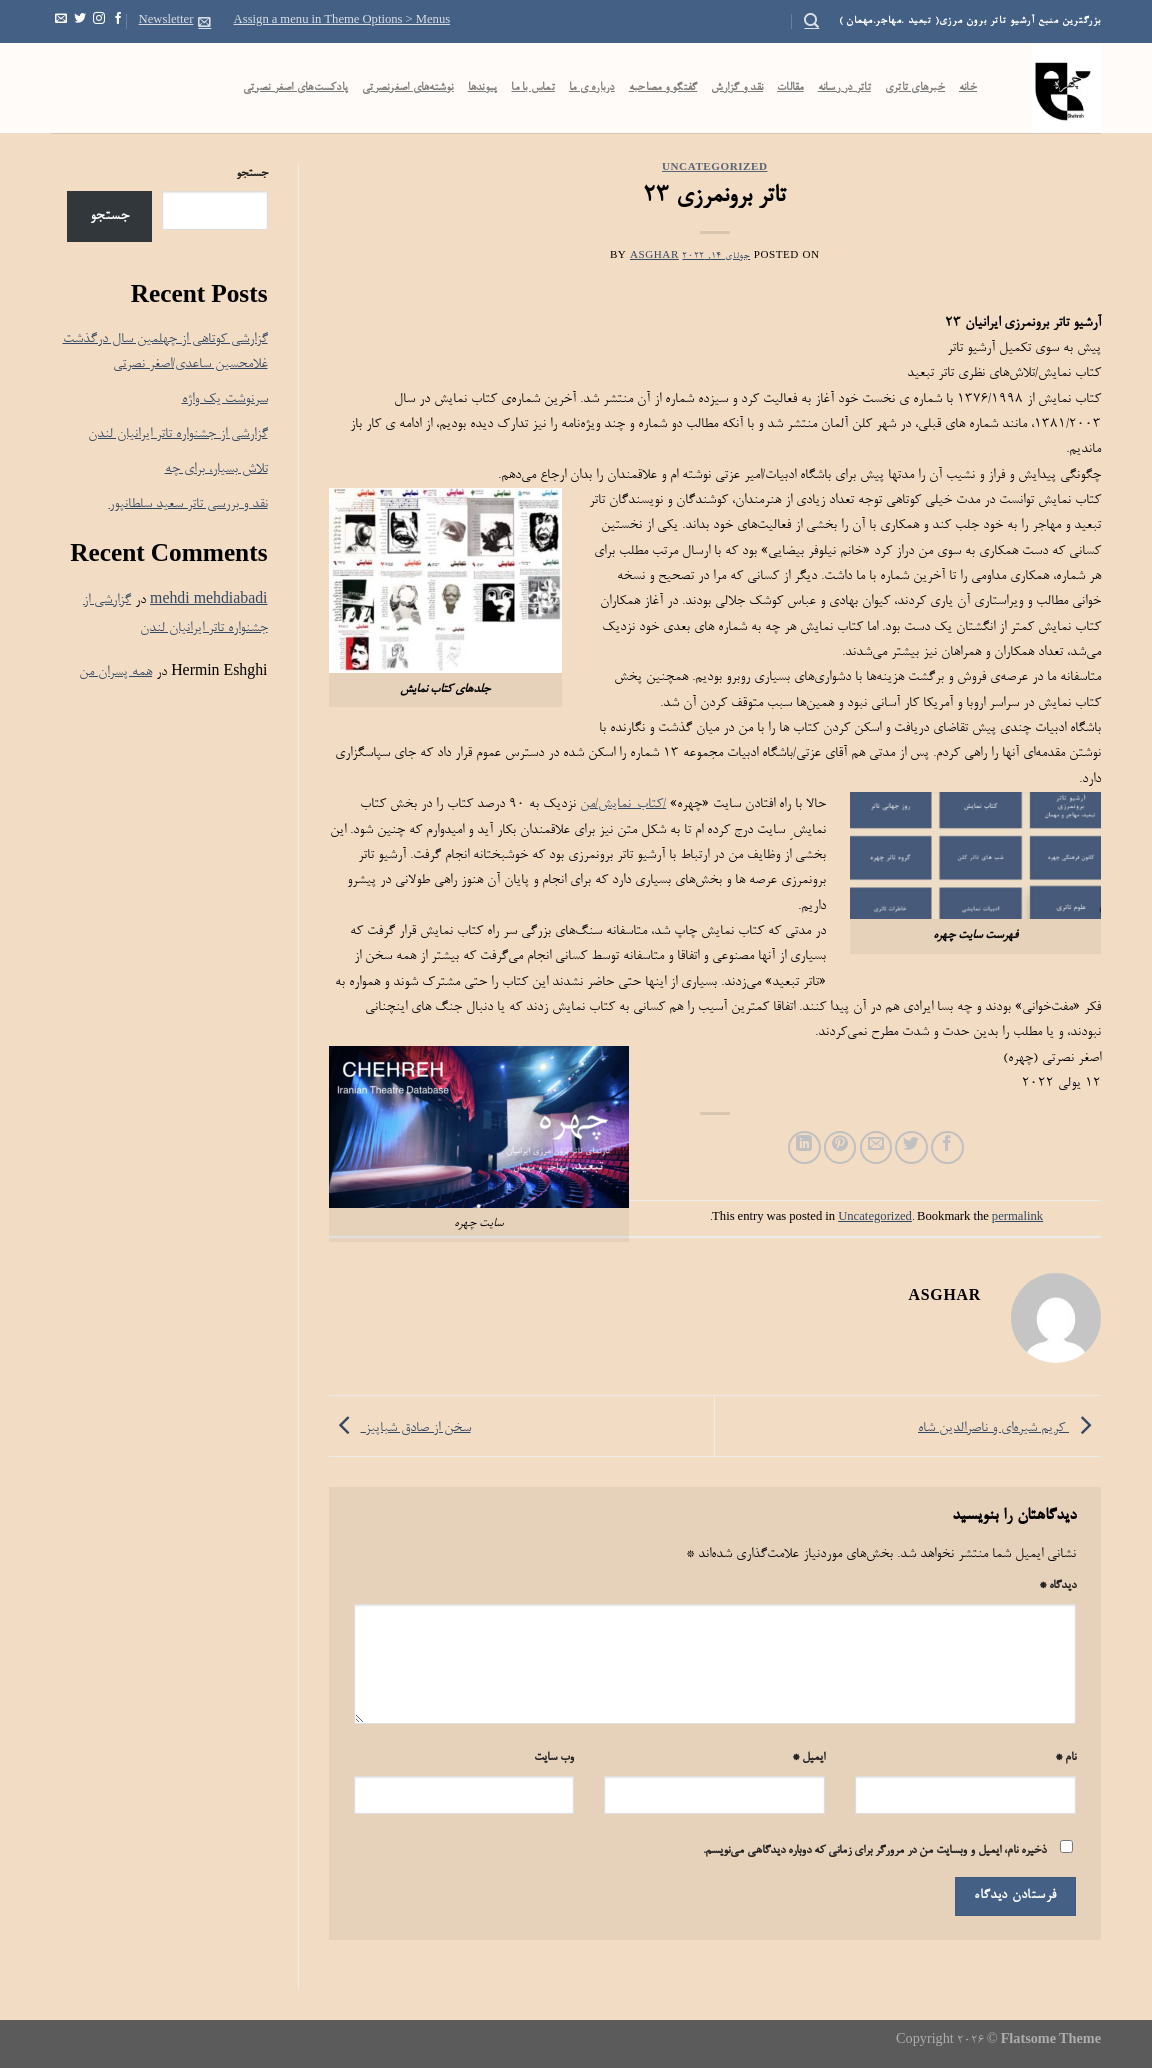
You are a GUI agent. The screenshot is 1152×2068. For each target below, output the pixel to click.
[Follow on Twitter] (80, 21)
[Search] (811, 21)
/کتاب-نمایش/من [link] (623, 804)
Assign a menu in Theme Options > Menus (342, 21)
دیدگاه (1057, 1586)
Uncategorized (715, 168)
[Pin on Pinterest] (840, 1147)
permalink (1017, 1218)
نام (1065, 1758)
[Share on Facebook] (947, 1147)
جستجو (252, 174)
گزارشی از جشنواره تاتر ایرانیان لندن (178, 434)
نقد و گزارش (737, 88)
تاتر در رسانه (844, 88)
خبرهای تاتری (915, 88)
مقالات (790, 88)
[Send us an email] (61, 21)
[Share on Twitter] (911, 1147)
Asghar (654, 256)
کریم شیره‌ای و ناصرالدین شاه (1009, 1428)
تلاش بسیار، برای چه (216, 469)
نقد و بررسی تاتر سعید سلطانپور (188, 504)
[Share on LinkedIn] (804, 1147)
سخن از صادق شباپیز (400, 1428)
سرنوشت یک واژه (225, 399)
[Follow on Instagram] (99, 21)
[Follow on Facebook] (118, 21)
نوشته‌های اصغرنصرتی (408, 88)
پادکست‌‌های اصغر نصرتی (295, 88)
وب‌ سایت (554, 1758)
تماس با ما (533, 88)
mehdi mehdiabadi (208, 600)
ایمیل (808, 1758)
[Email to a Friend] (876, 1147)
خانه (968, 88)
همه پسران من (115, 672)
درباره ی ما (592, 88)
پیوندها (483, 88)
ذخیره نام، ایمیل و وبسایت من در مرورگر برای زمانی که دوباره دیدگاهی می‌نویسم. (874, 1851)
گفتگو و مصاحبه (663, 88)
